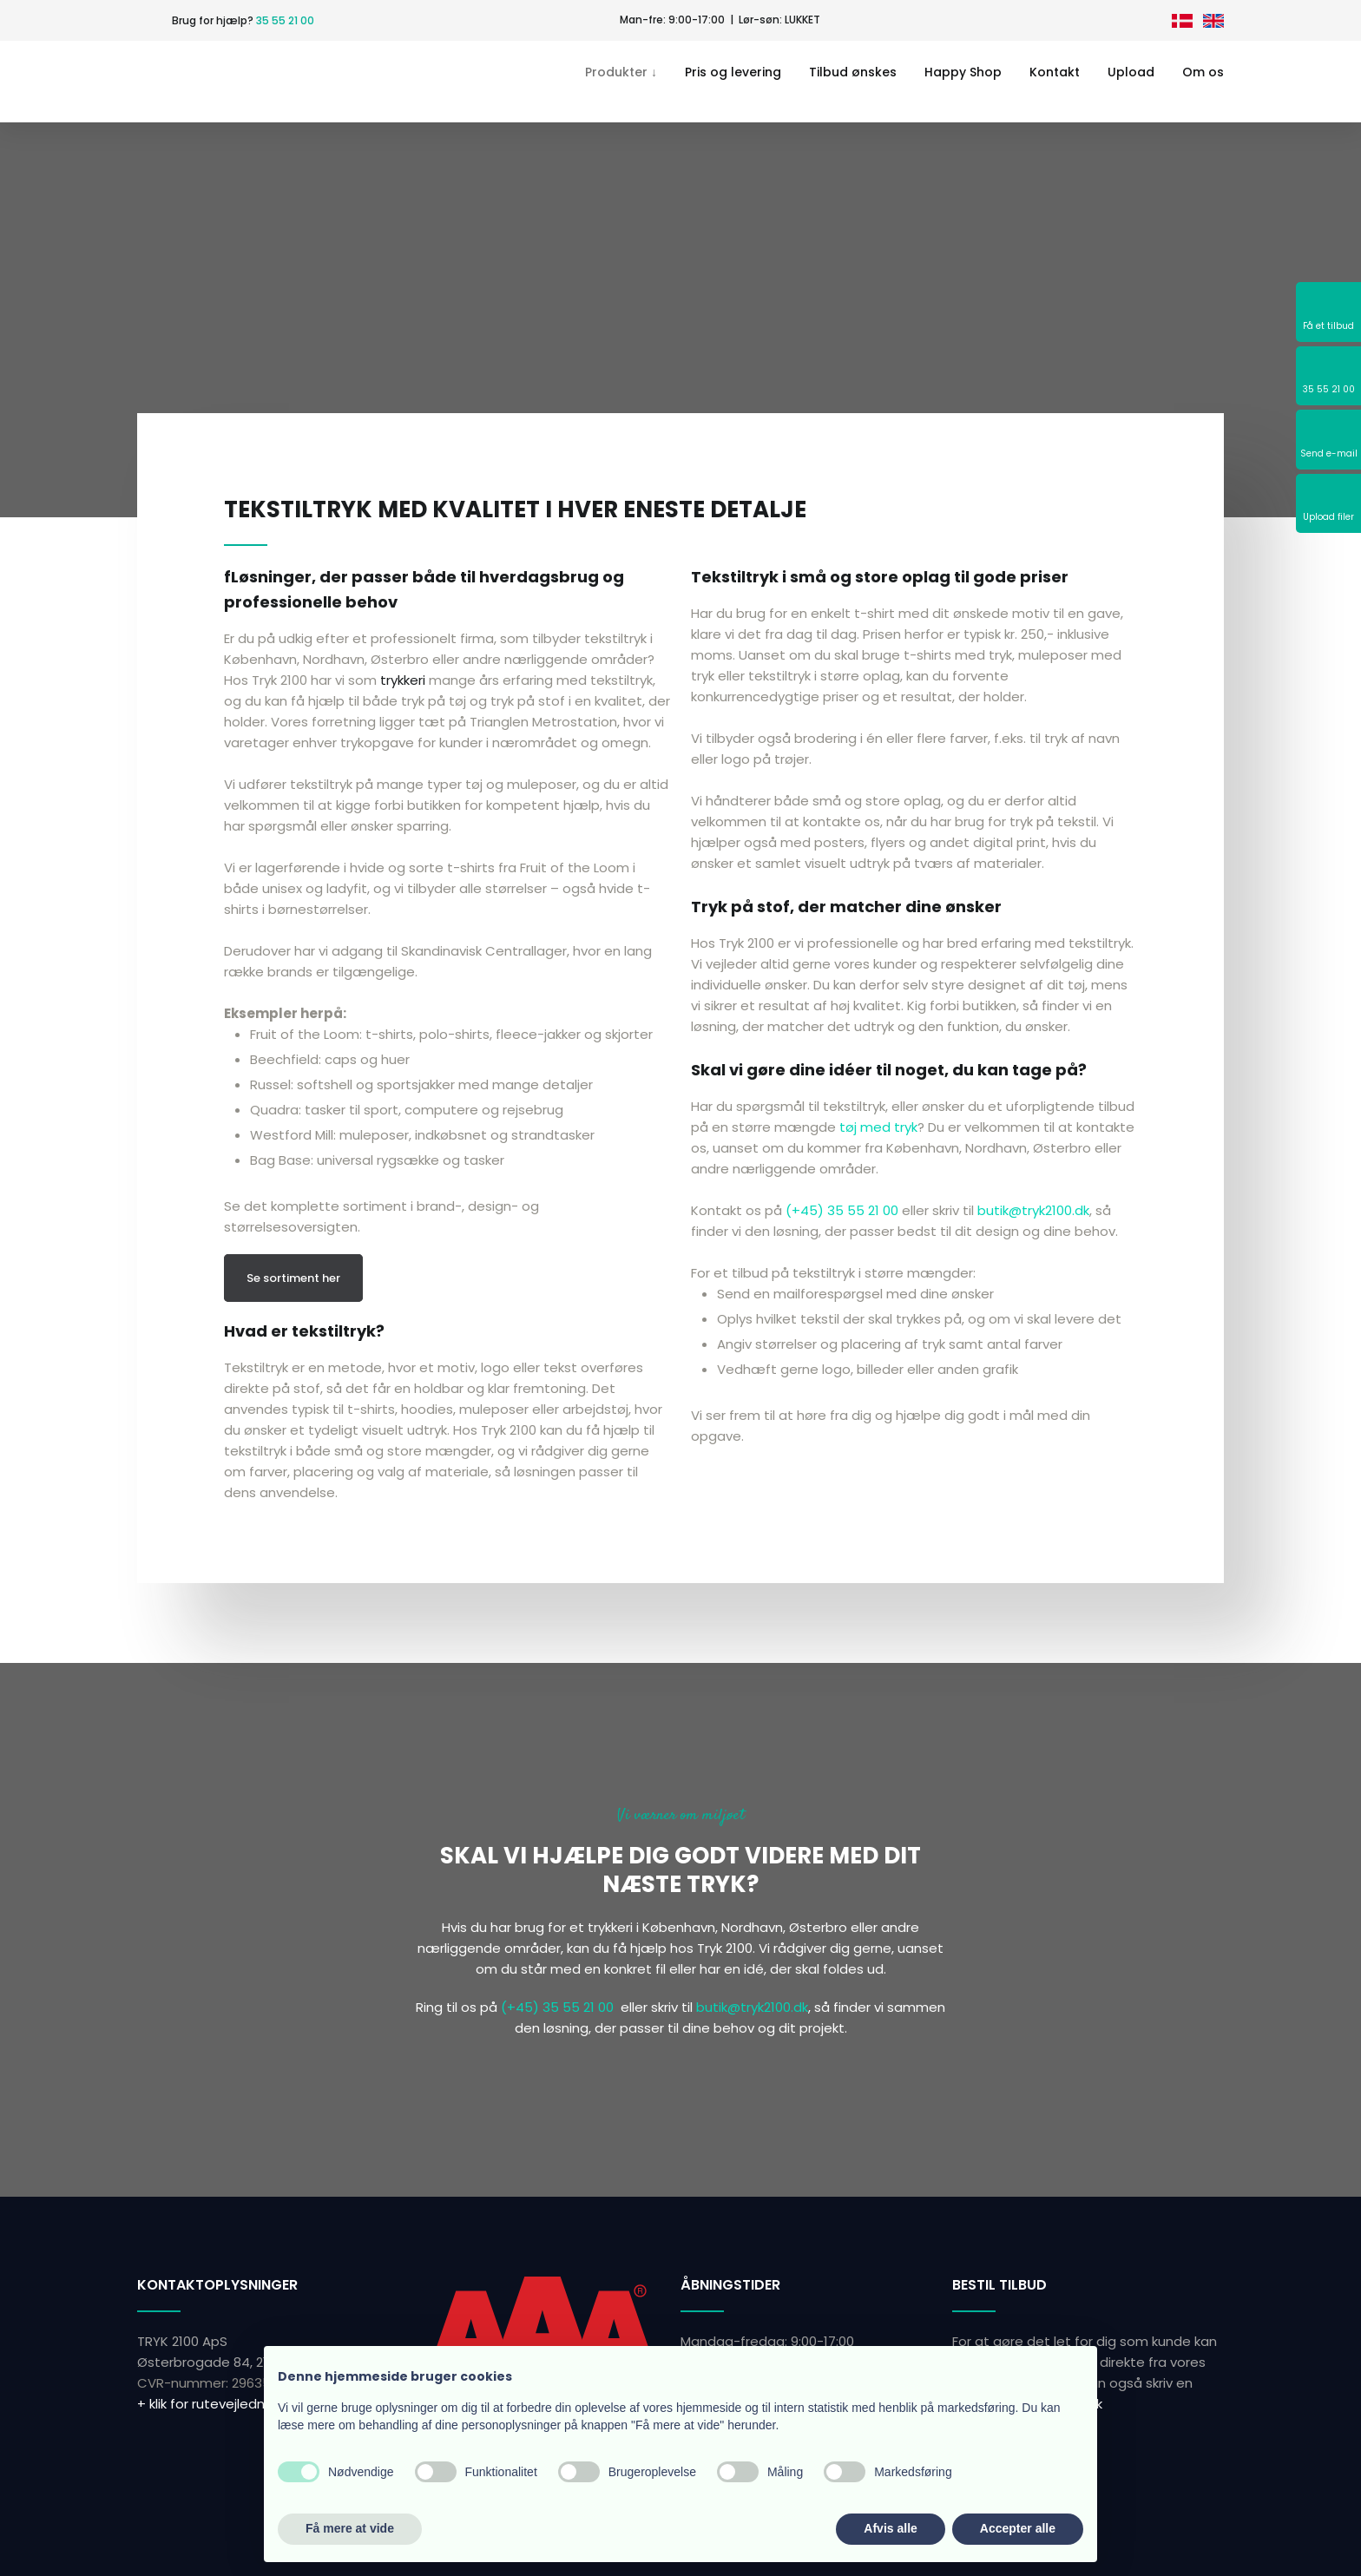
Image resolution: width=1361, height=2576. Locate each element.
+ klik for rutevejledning (210, 2404)
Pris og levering (733, 72)
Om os (1203, 72)
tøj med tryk (878, 1127)
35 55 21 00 (285, 20)
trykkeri (402, 680)
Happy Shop (963, 72)
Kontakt (1054, 72)
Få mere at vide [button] (350, 2528)
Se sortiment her (293, 1278)
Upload (1131, 72)
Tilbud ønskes (853, 72)
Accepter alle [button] (1017, 2528)
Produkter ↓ (621, 72)
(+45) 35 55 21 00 (842, 1210)
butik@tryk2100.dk (1033, 1210)
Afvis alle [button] (890, 2528)
